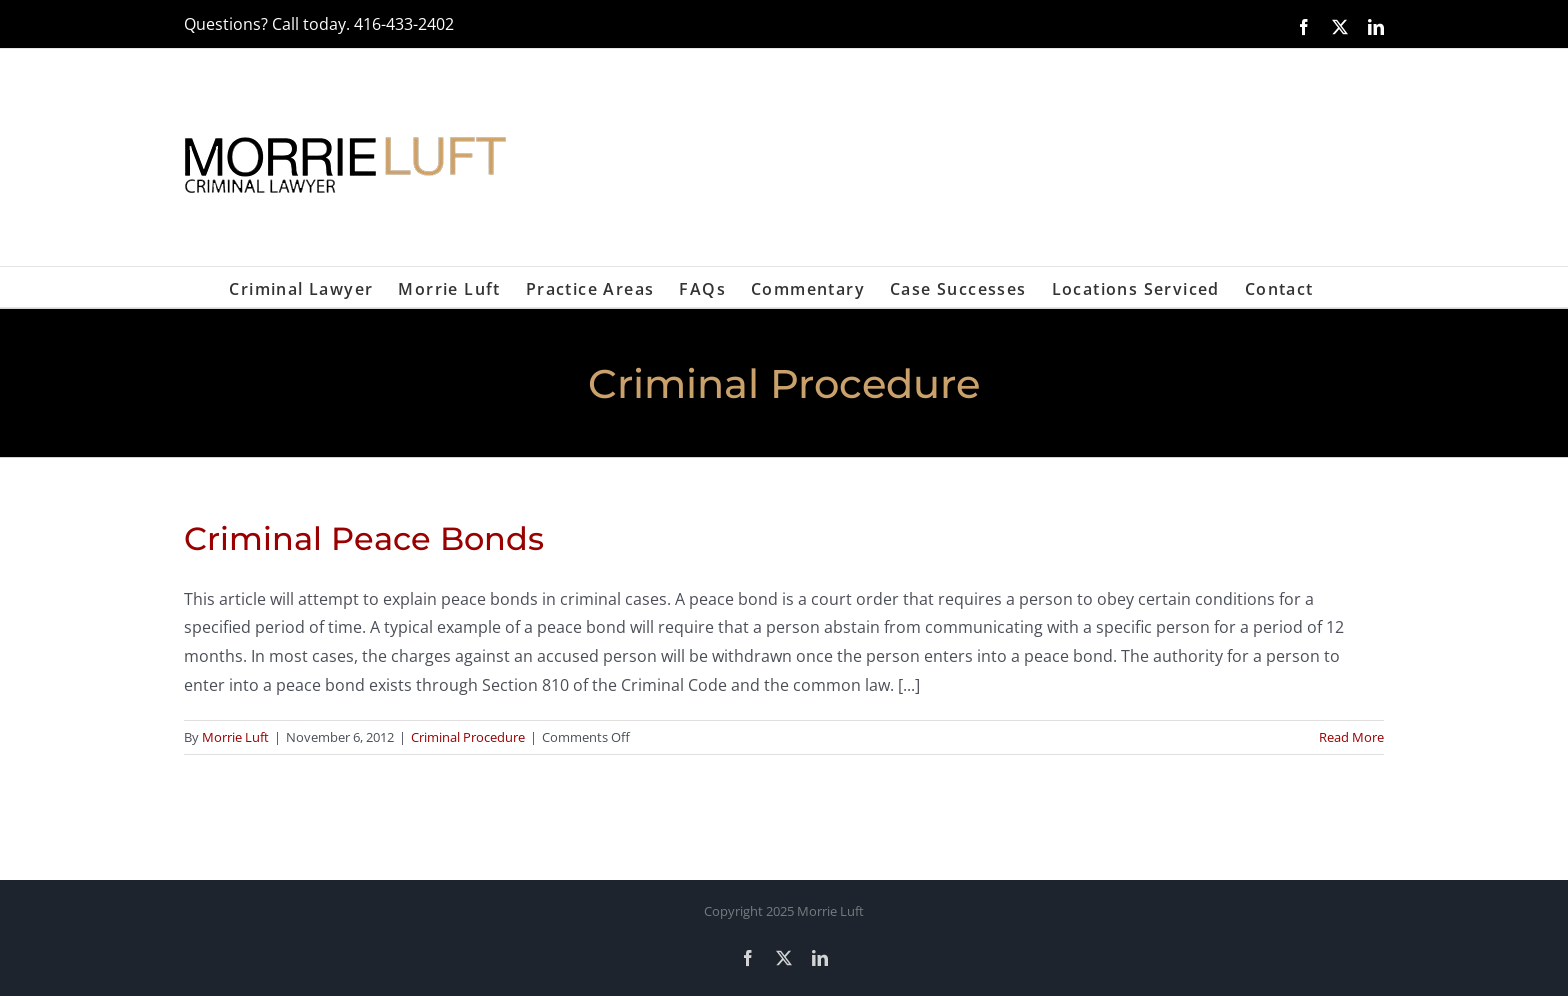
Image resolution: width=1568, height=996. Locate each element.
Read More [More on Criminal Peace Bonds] (1351, 737)
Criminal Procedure (468, 737)
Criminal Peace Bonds (364, 538)
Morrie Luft (235, 737)
